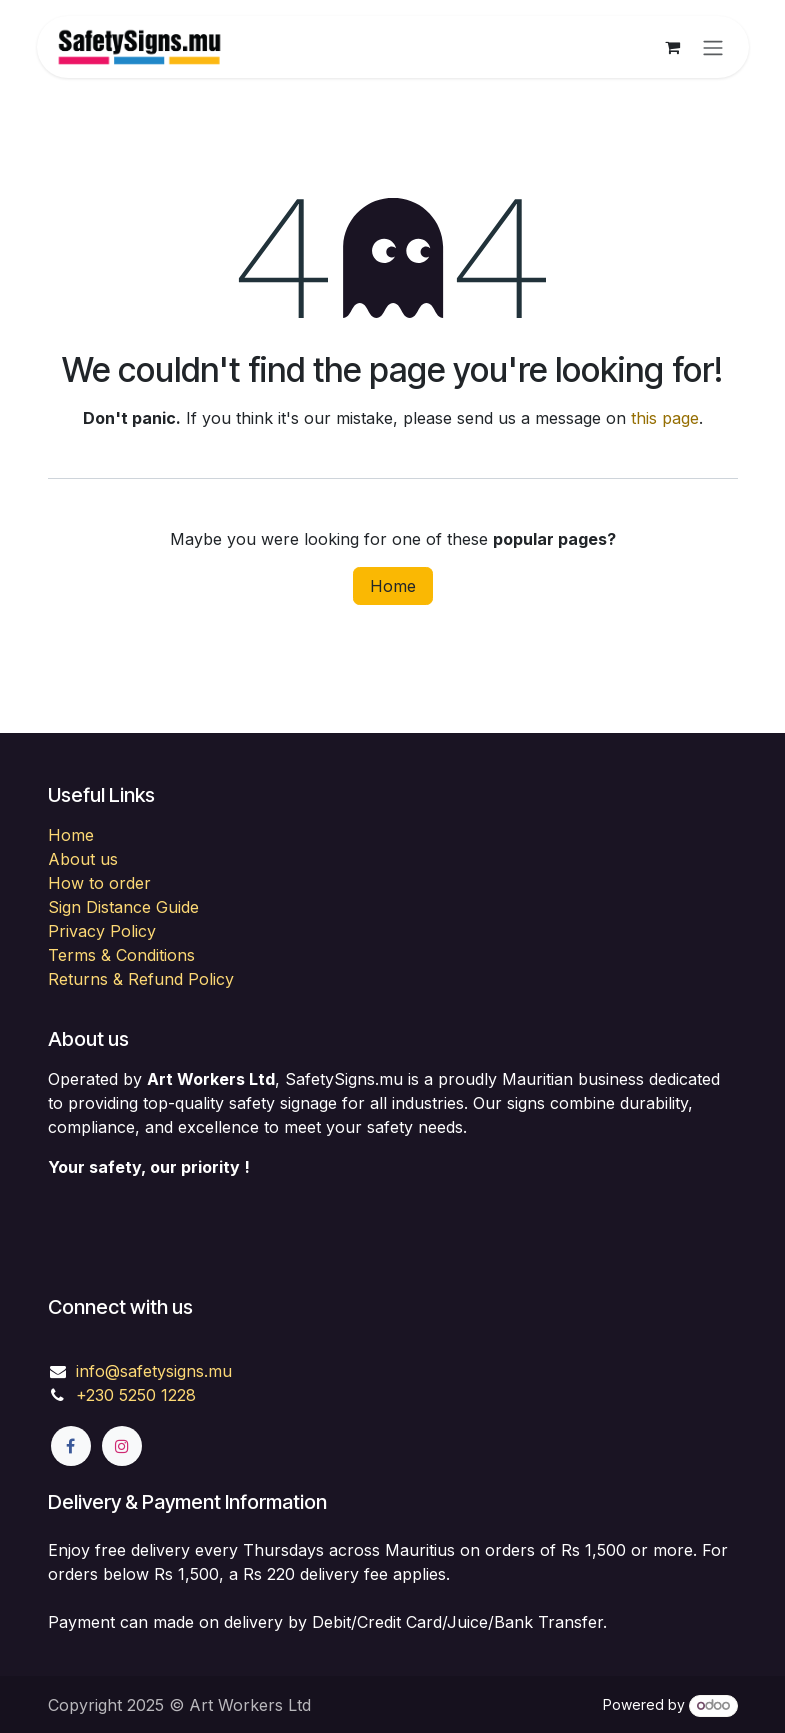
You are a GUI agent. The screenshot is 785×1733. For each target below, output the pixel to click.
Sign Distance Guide (123, 907)
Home (393, 586)
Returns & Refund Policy (141, 979)
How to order (99, 883)
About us (83, 859)
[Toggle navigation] (713, 47)
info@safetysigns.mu (154, 1371)
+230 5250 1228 (136, 1395)
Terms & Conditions (121, 955)
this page (665, 418)
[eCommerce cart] (673, 47)
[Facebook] (71, 1446)
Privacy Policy (102, 931)
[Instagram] (122, 1446)
